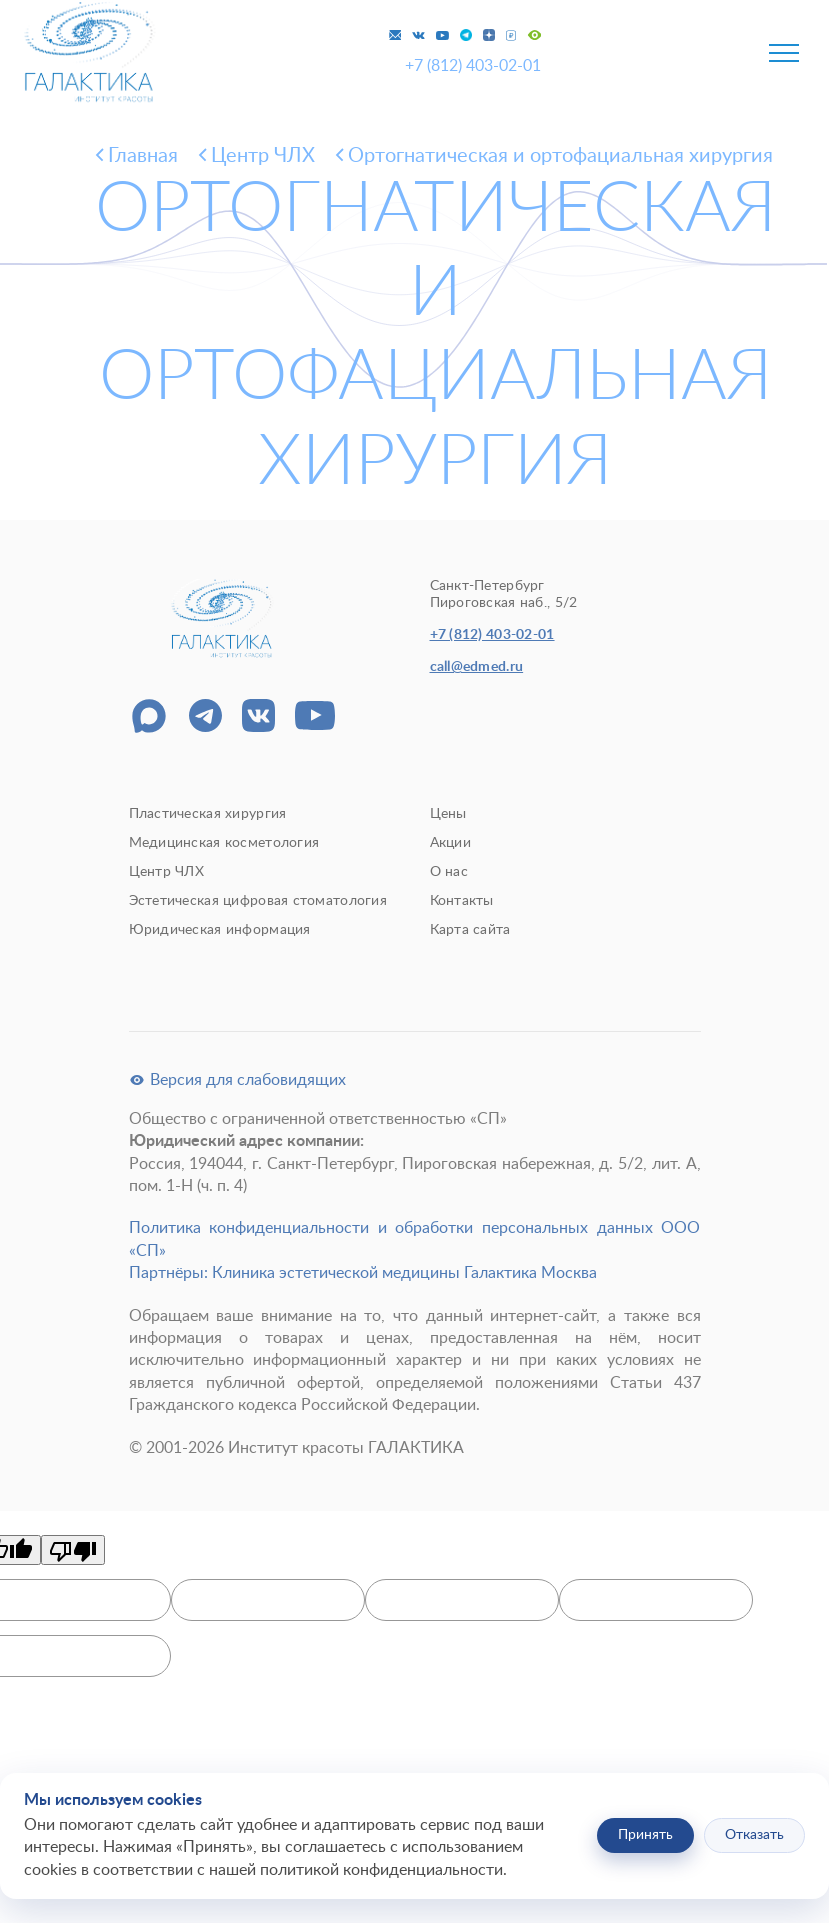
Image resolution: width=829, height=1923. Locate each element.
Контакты (462, 901)
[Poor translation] (73, 1550)
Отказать (754, 1835)
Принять (645, 1835)
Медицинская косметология (224, 843)
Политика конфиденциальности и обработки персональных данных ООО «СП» (415, 1239)
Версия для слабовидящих (237, 1080)
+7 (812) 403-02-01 (473, 66)
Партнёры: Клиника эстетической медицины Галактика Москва (363, 1273)
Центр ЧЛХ (167, 872)
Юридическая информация (220, 930)
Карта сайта (470, 930)
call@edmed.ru (477, 667)
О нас (449, 872)
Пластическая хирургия (208, 814)
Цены (448, 814)
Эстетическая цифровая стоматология (258, 901)
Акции (450, 843)
